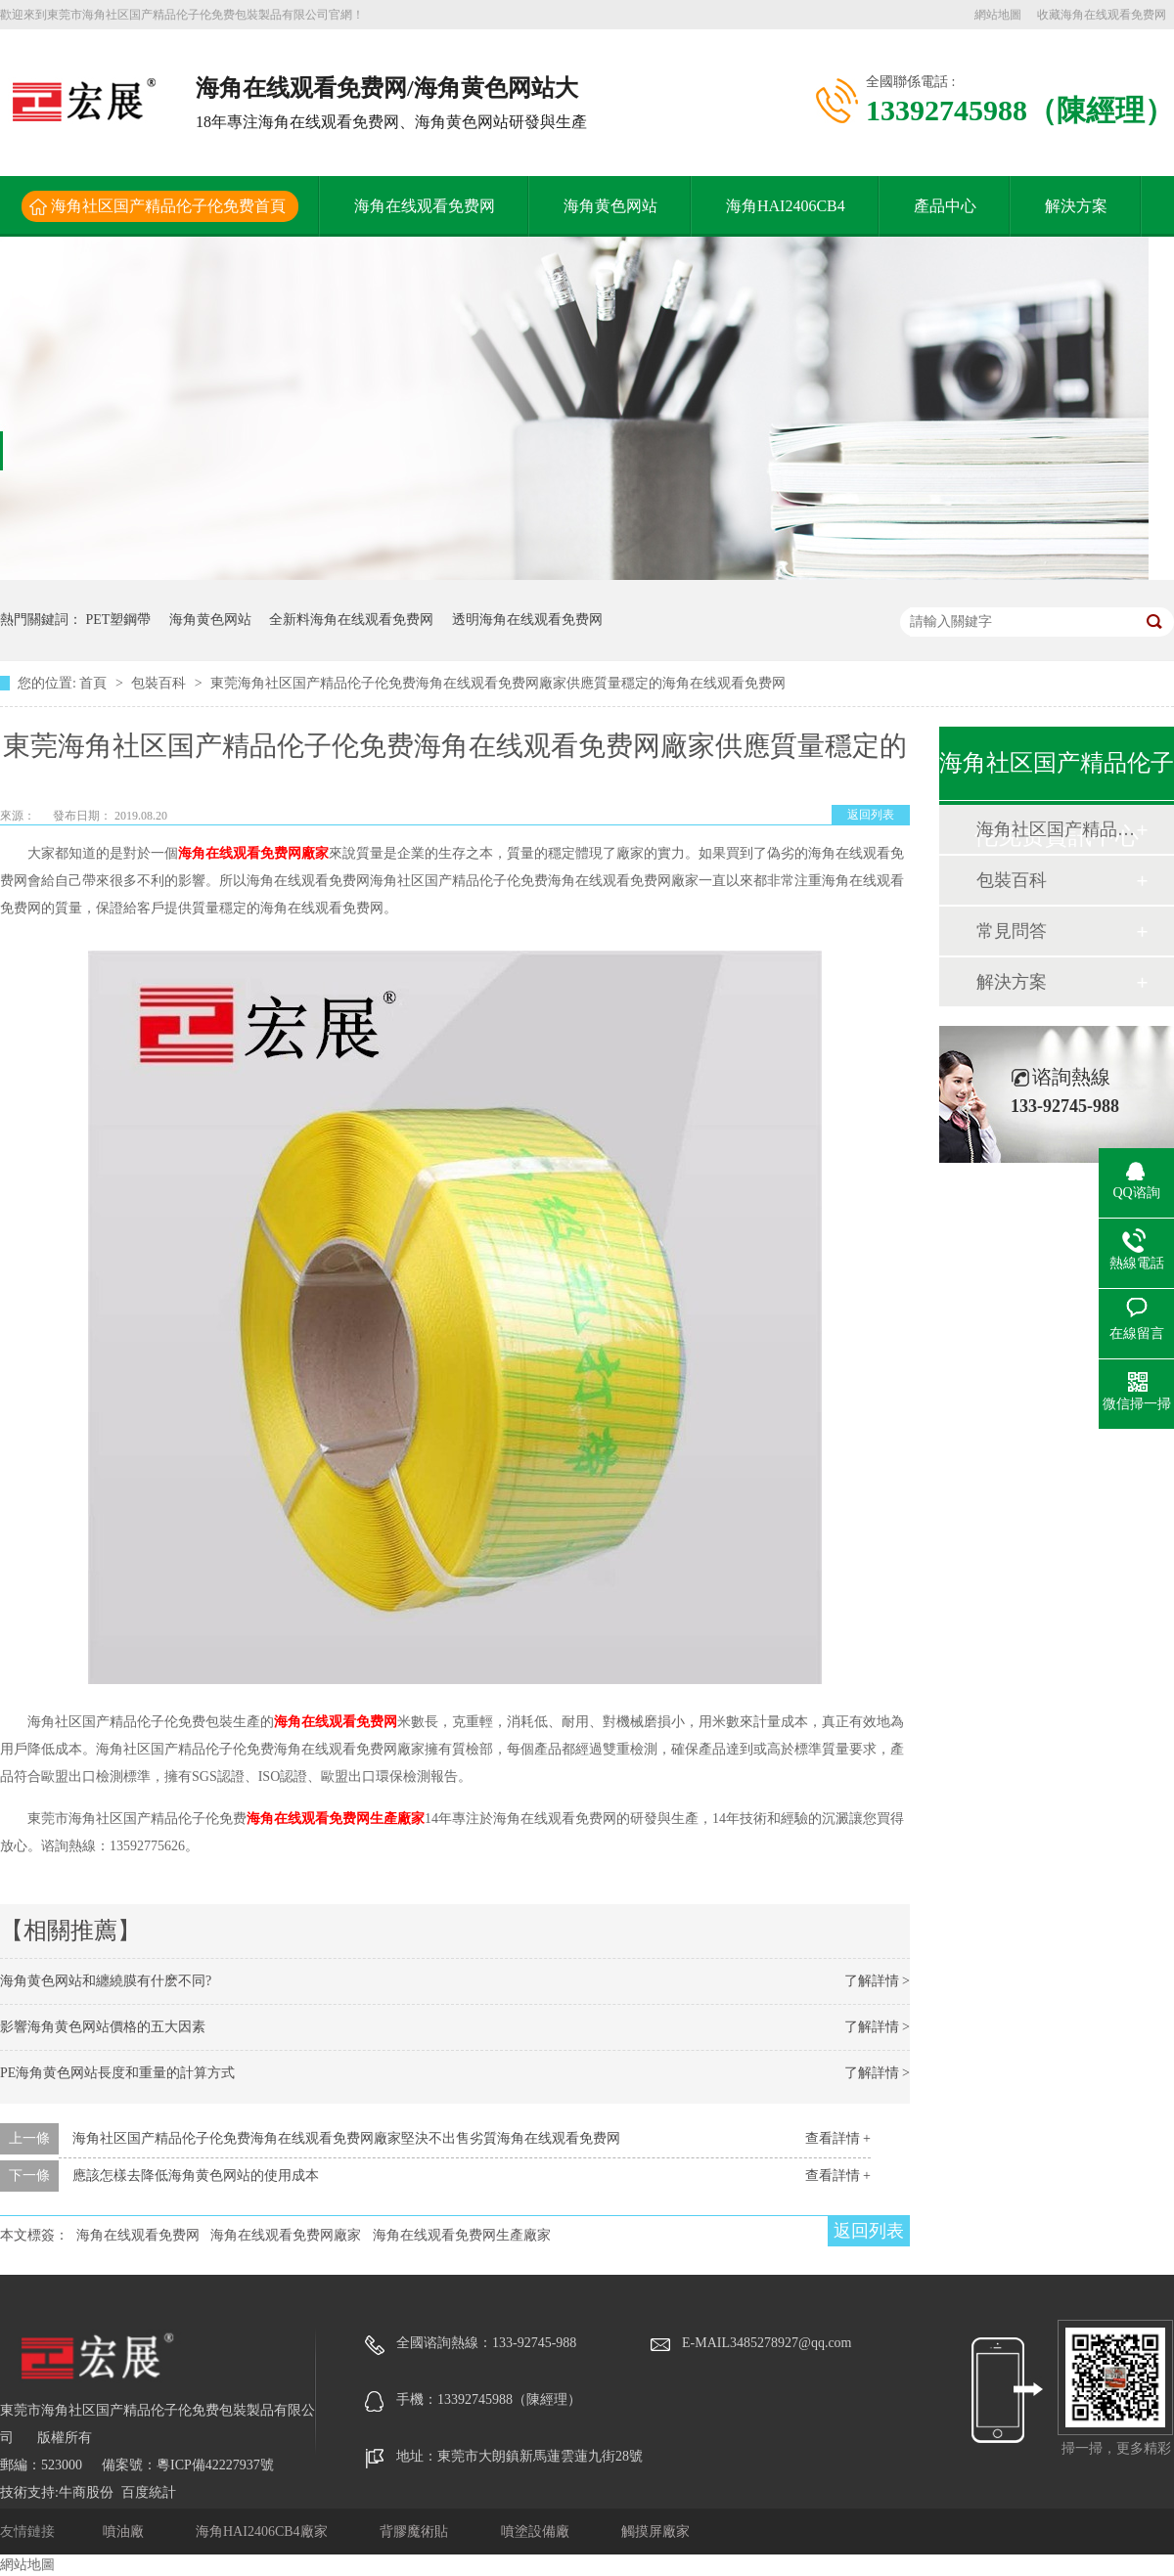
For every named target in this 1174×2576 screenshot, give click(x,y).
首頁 (95, 683)
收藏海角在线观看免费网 (1101, 15)
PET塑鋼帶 (119, 619)
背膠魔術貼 (416, 2531)
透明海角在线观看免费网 (527, 619)
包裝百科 (160, 683)
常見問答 (1011, 931)
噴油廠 (125, 2531)
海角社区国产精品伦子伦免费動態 (1055, 829)
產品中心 (945, 206)
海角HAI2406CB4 (785, 206)
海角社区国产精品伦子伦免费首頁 (168, 206)
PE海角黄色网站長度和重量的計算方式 (117, 2072)
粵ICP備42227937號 (215, 2465)
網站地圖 (997, 15)
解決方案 (1076, 206)
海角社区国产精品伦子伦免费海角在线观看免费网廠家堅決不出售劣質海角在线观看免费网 (346, 2138)
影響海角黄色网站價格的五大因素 (102, 2027)
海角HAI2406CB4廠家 (263, 2531)
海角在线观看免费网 (424, 206)
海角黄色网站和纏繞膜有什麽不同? (105, 1981)
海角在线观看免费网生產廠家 (336, 1818)
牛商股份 (86, 2492)
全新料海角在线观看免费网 (351, 619)
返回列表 (870, 815)
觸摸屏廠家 (655, 2531)
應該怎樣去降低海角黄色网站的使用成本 (195, 2175)
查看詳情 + (838, 2138)
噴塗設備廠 (537, 2531)
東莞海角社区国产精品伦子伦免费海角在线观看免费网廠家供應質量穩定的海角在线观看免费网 (498, 683)
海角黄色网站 (610, 206)
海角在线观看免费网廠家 (253, 853)
